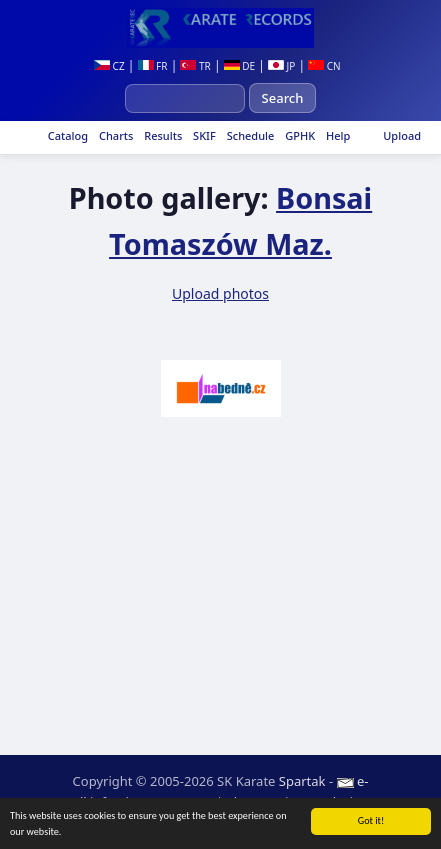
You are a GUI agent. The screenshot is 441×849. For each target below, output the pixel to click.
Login (321, 802)
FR (153, 66)
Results (161, 135)
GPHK (298, 135)
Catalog (66, 135)
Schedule (249, 135)
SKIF (203, 135)
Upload (402, 135)
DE (239, 66)
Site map (253, 802)
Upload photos (220, 293)
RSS (369, 802)
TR (195, 66)
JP (281, 66)
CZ (109, 66)
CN (324, 66)
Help (336, 135)
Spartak (302, 781)
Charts (114, 135)
